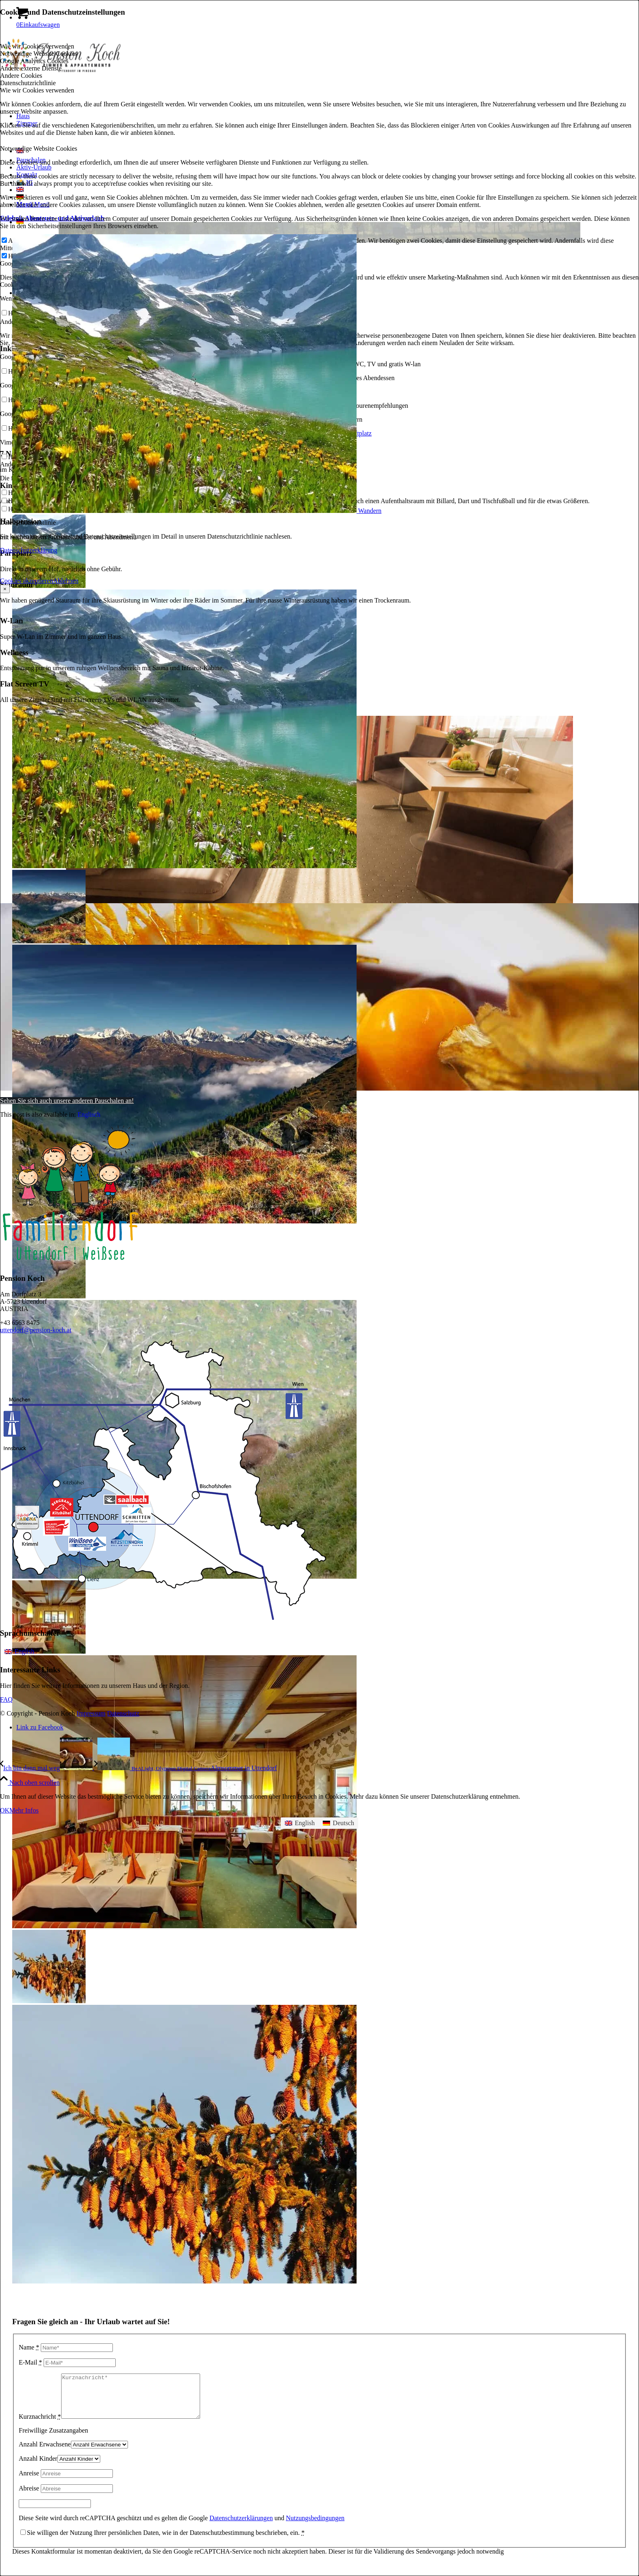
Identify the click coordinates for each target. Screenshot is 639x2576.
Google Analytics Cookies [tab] (34, 60)
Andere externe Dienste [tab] (31, 68)
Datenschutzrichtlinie (28, 522)
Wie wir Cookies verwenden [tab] (37, 46)
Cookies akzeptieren (26, 580)
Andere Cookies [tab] (21, 75)
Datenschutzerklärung (28, 550)
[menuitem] (19, 1652)
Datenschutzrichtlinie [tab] (28, 82)
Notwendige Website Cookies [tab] (38, 53)
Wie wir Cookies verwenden (37, 90)
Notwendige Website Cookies (38, 148)
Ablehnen (65, 580)
